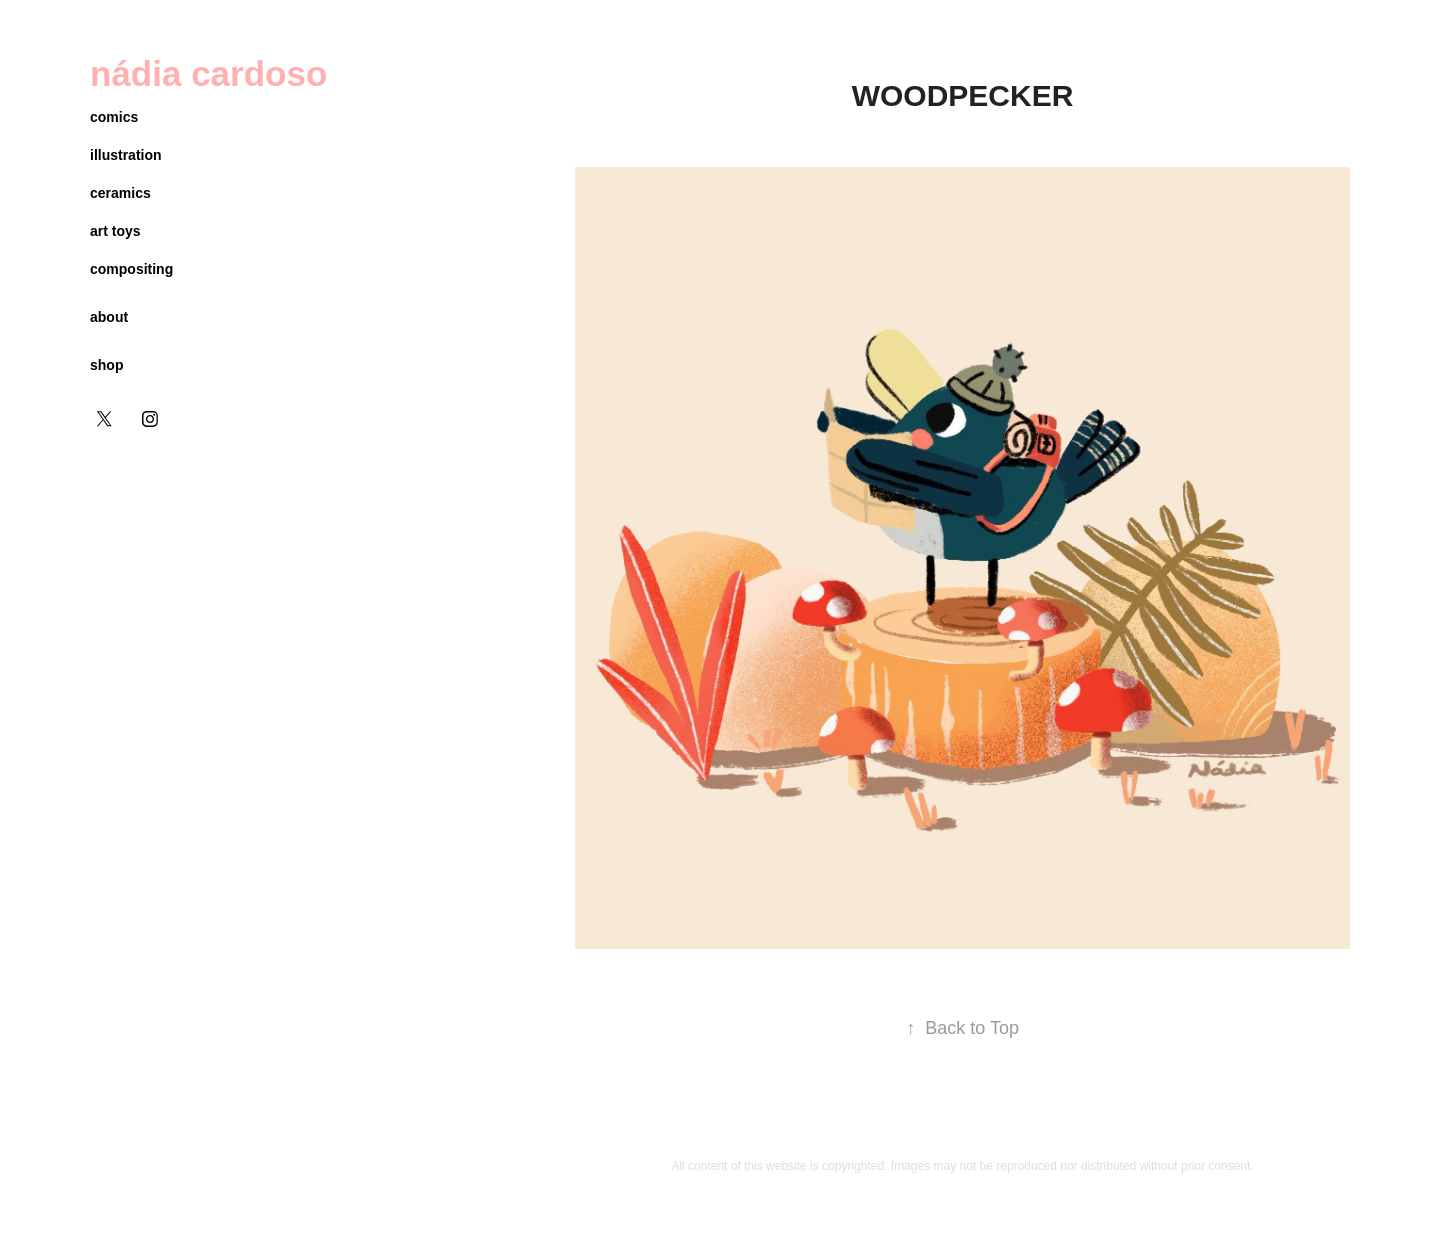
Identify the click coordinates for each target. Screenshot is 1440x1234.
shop (106, 365)
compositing (131, 269)
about (109, 317)
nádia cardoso (208, 73)
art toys (115, 231)
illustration (126, 155)
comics (114, 117)
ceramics (120, 193)
